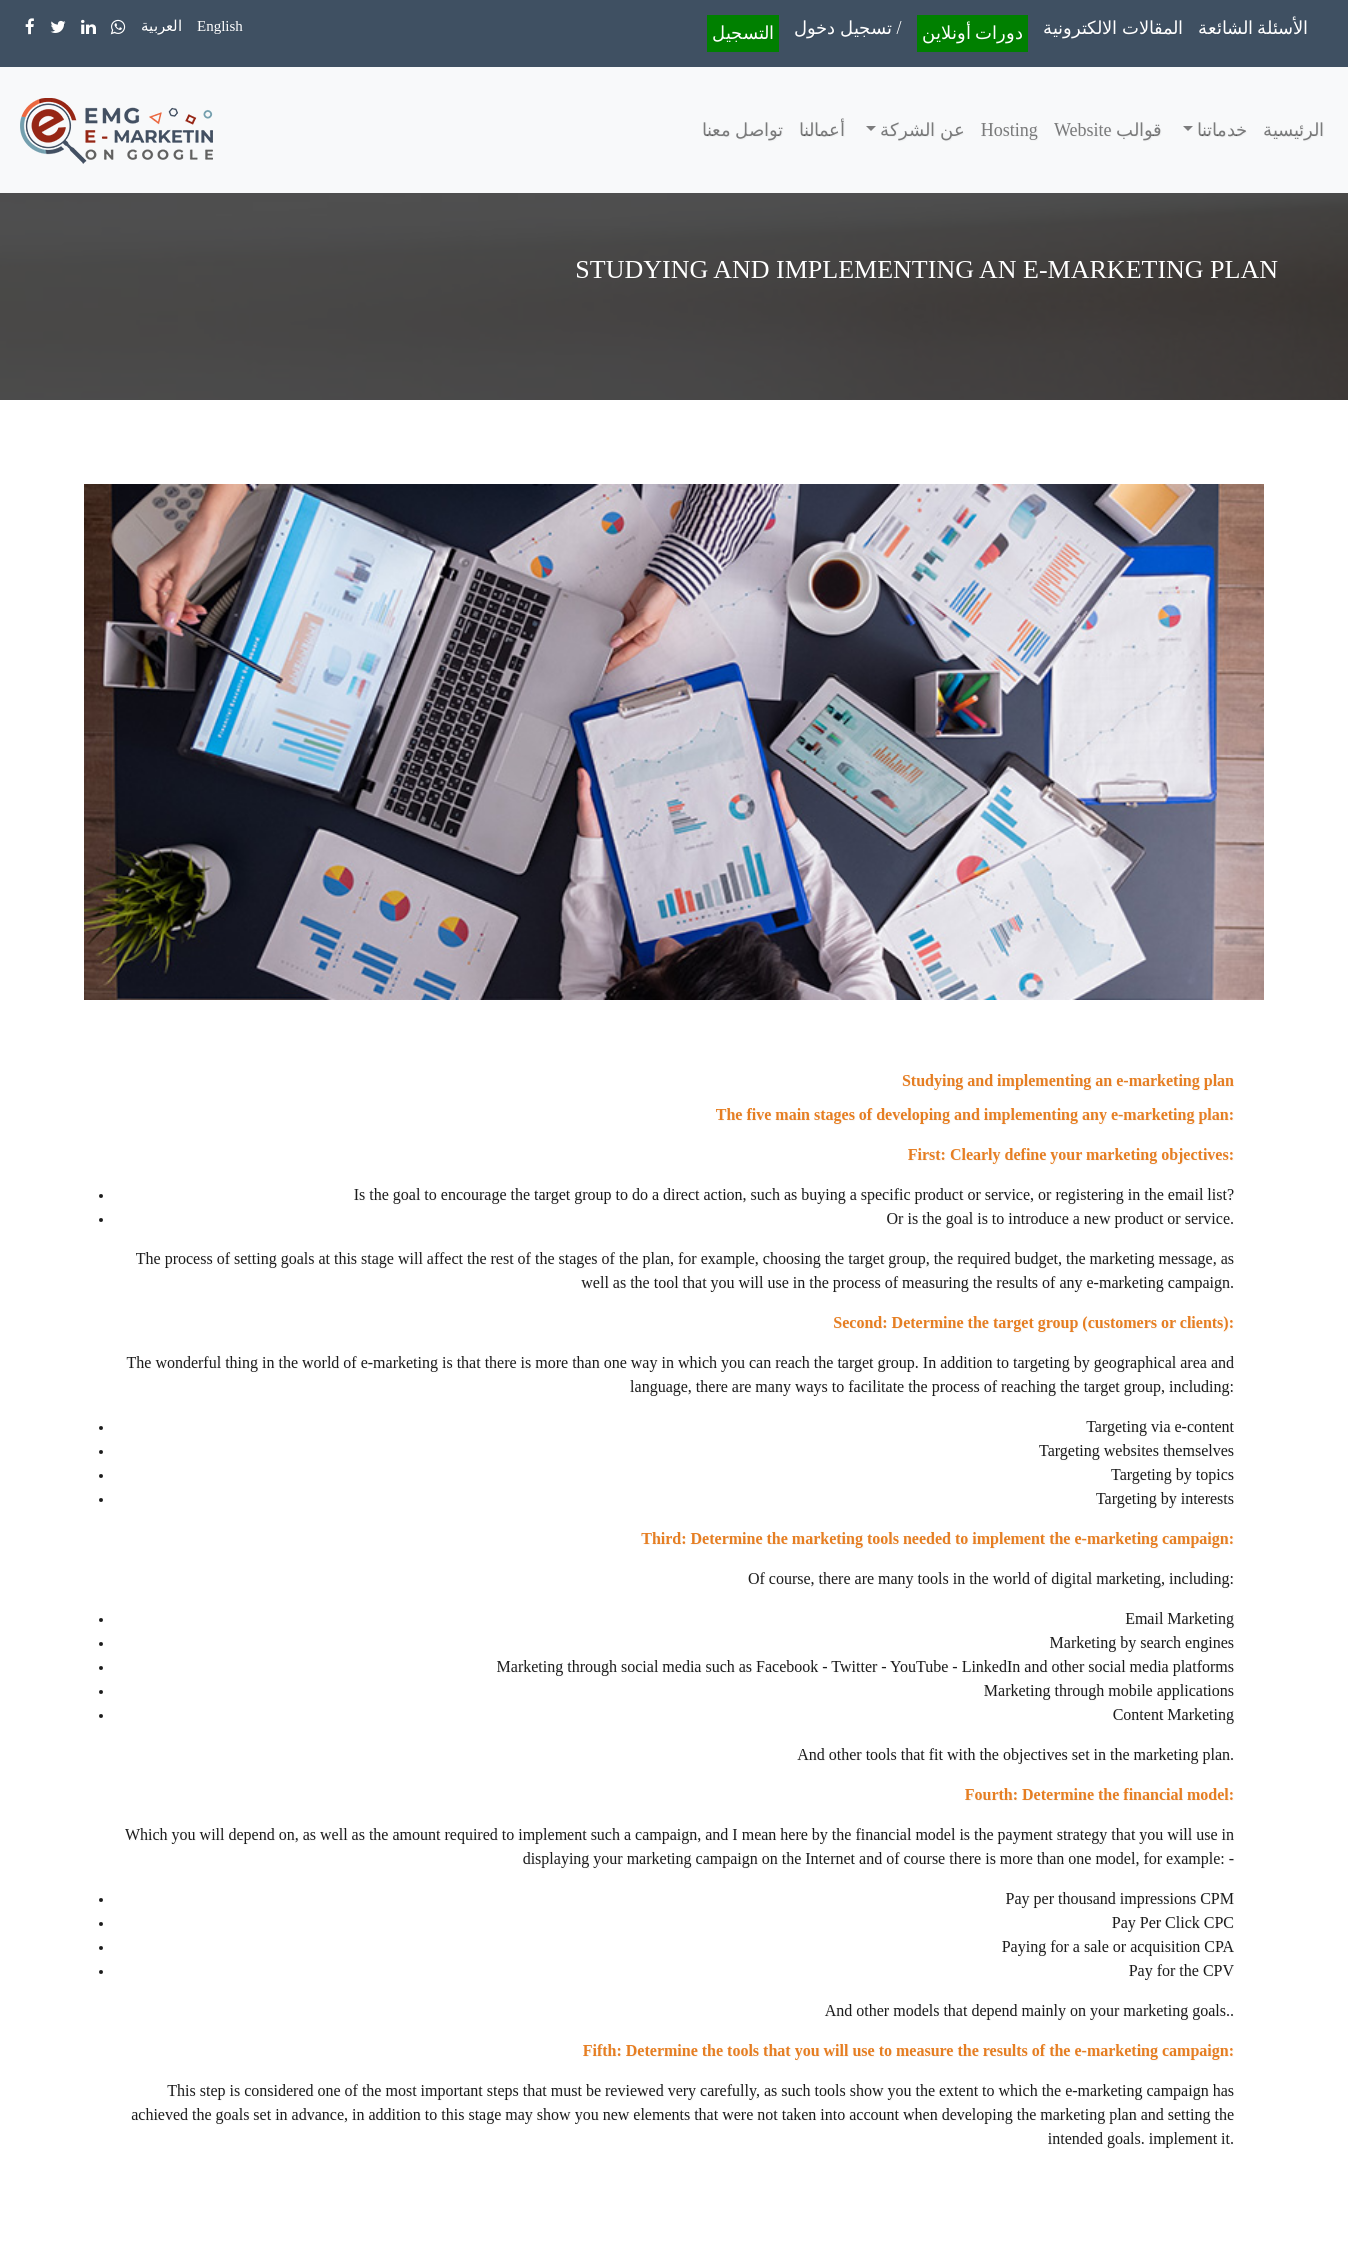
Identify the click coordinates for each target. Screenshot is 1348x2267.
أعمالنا (822, 130)
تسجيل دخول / (847, 28)
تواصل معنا (743, 130)
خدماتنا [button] (1220, 130)
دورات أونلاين (973, 33)
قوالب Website (1108, 130)
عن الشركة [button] (920, 130)
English (220, 26)
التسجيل (743, 33)
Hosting (1009, 130)
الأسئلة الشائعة (1253, 28)
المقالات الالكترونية (1113, 28)
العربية (161, 26)
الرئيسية (1293, 130)
